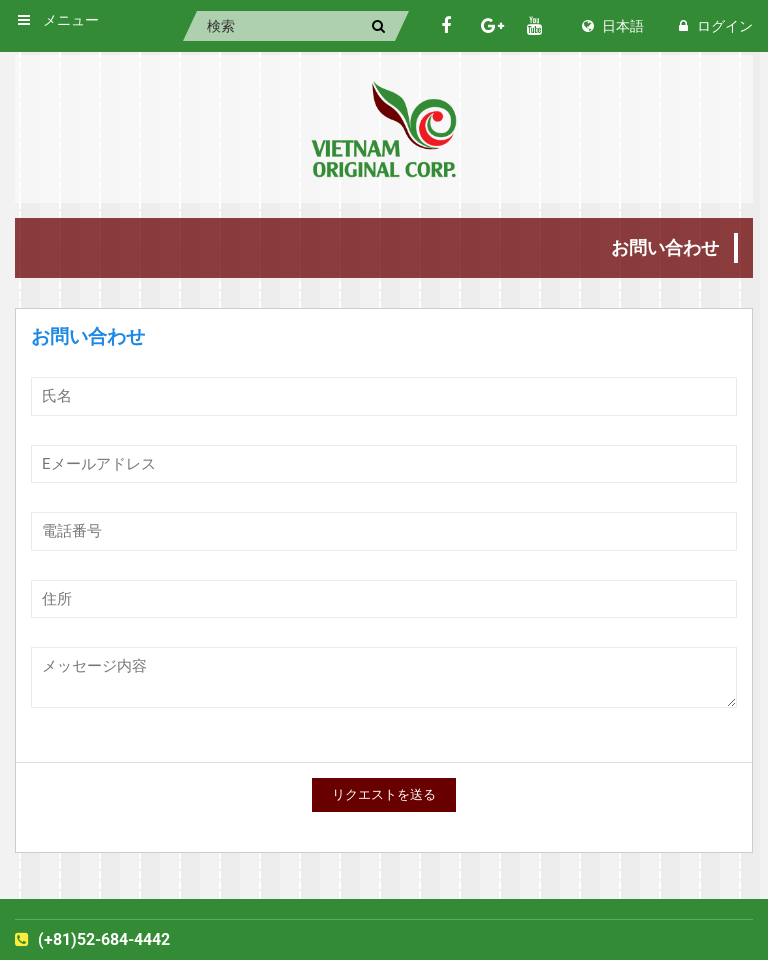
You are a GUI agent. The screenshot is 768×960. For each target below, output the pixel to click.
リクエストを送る (384, 794)
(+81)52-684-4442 (92, 939)
